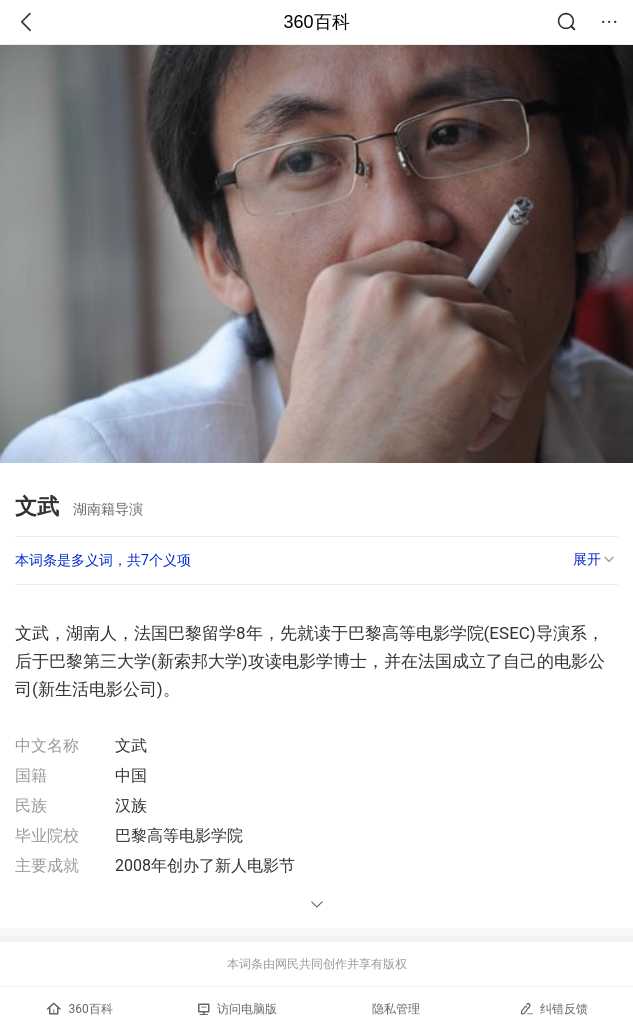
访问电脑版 (237, 1009)
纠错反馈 (553, 1008)
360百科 (316, 22)
